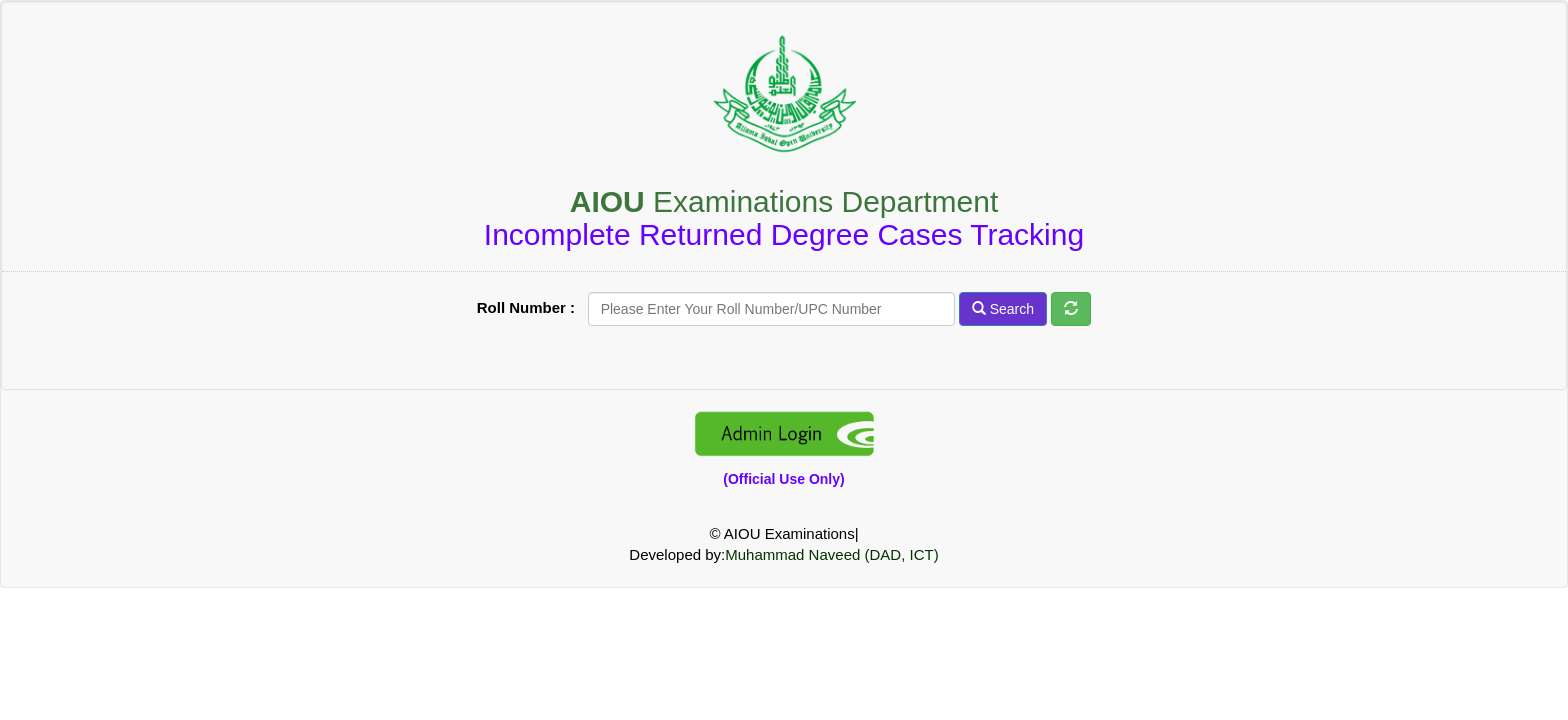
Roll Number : (530, 307)
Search (1003, 309)
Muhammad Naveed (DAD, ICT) (831, 554)
